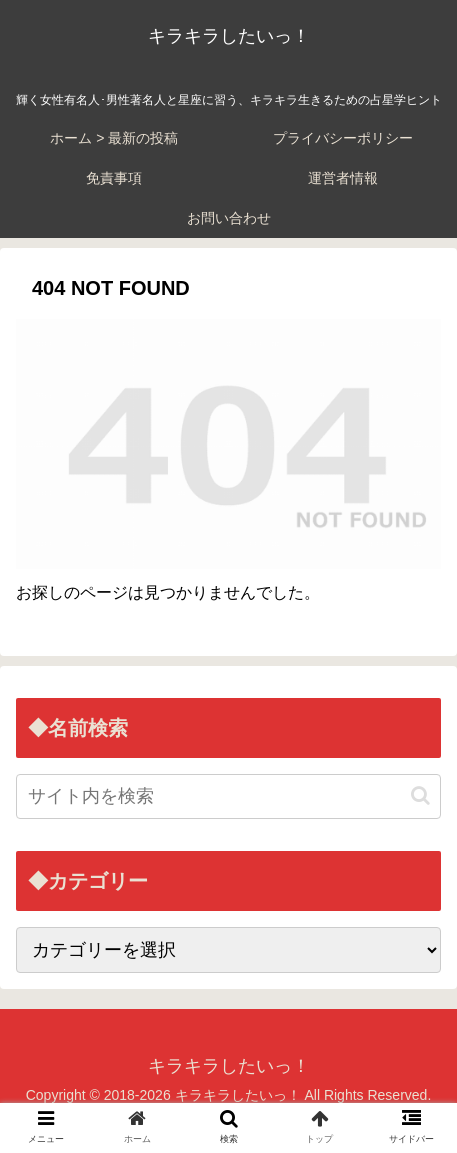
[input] (228, 796)
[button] (420, 795)
